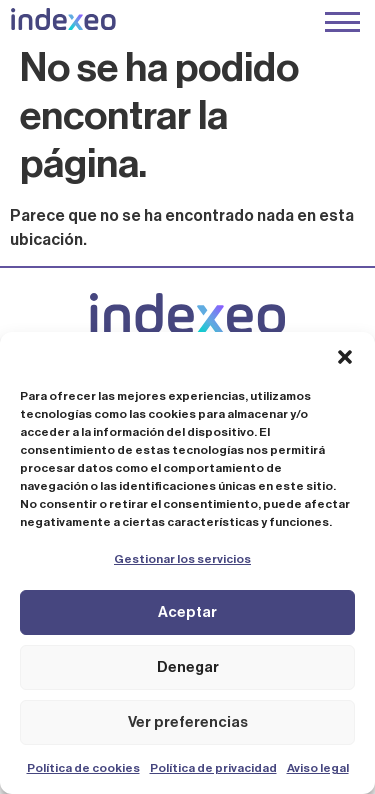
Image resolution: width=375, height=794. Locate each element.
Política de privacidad (213, 768)
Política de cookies (83, 768)
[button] (345, 357)
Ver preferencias (188, 722)
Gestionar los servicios (182, 559)
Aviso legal (318, 768)
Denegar (188, 667)
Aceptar (187, 612)
